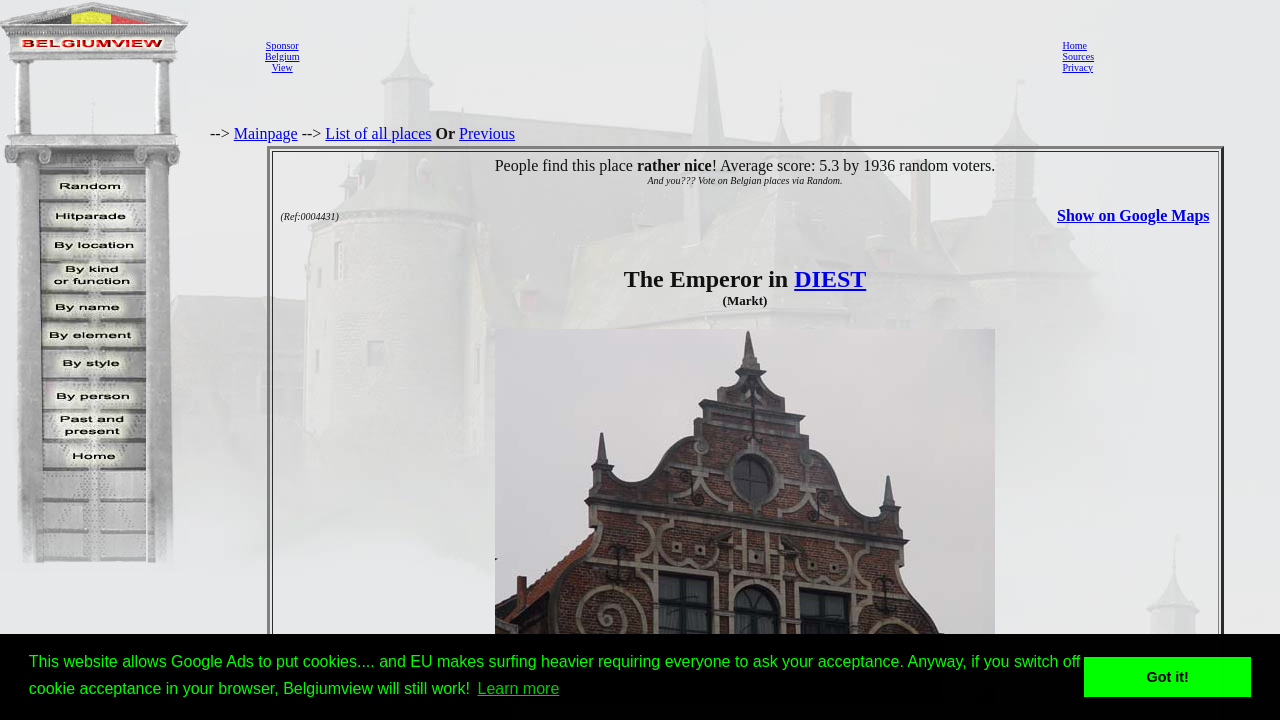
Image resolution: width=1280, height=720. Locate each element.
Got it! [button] (1168, 677)
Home (1074, 45)
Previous (487, 133)
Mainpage (266, 133)
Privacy (1077, 67)
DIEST (830, 279)
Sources (1078, 56)
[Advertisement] (675, 56)
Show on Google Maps (1133, 215)
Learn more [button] (519, 688)
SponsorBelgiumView (282, 56)
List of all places (378, 133)
